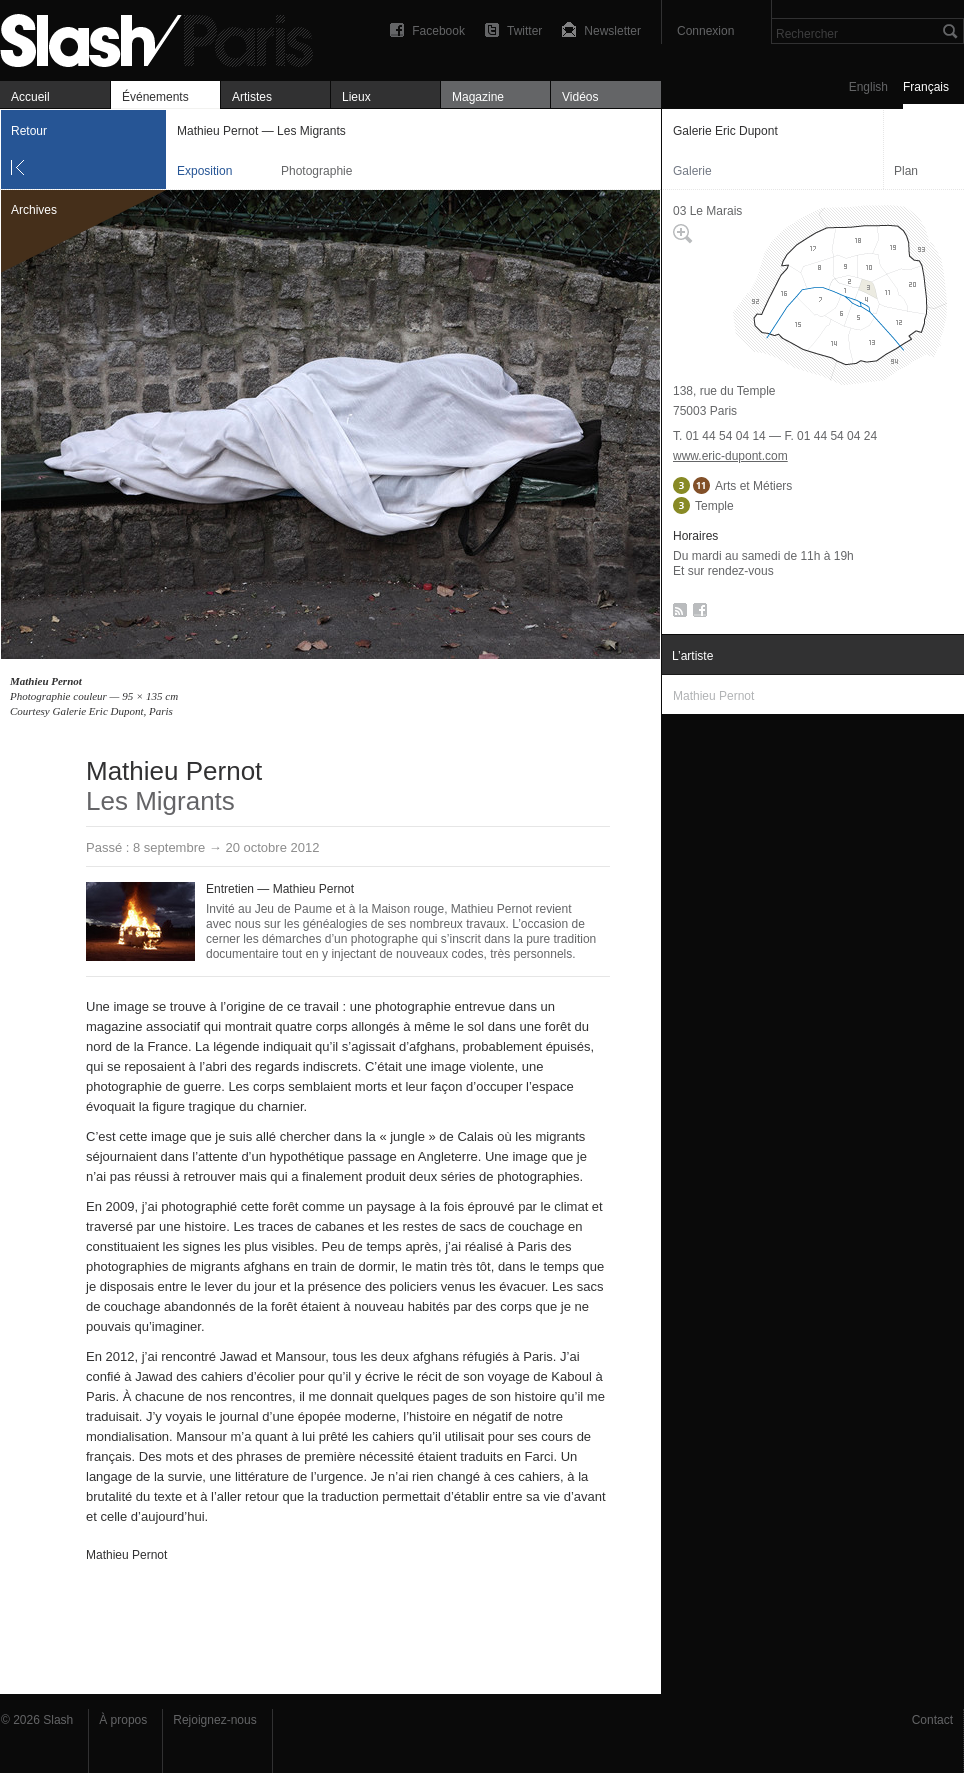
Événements (155, 97)
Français (926, 87)
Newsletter (612, 31)
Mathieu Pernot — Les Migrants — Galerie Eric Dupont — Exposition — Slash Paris (165, 37)
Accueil (30, 97)
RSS (676, 614)
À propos (123, 1720)
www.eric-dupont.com (730, 456)
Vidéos (580, 97)
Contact (932, 1720)
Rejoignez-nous (214, 1720)
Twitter (524, 31)
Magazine (478, 97)
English (868, 87)
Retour (29, 131)
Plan (906, 171)
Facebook (438, 31)
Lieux (356, 97)
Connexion (705, 31)
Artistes (252, 97)
